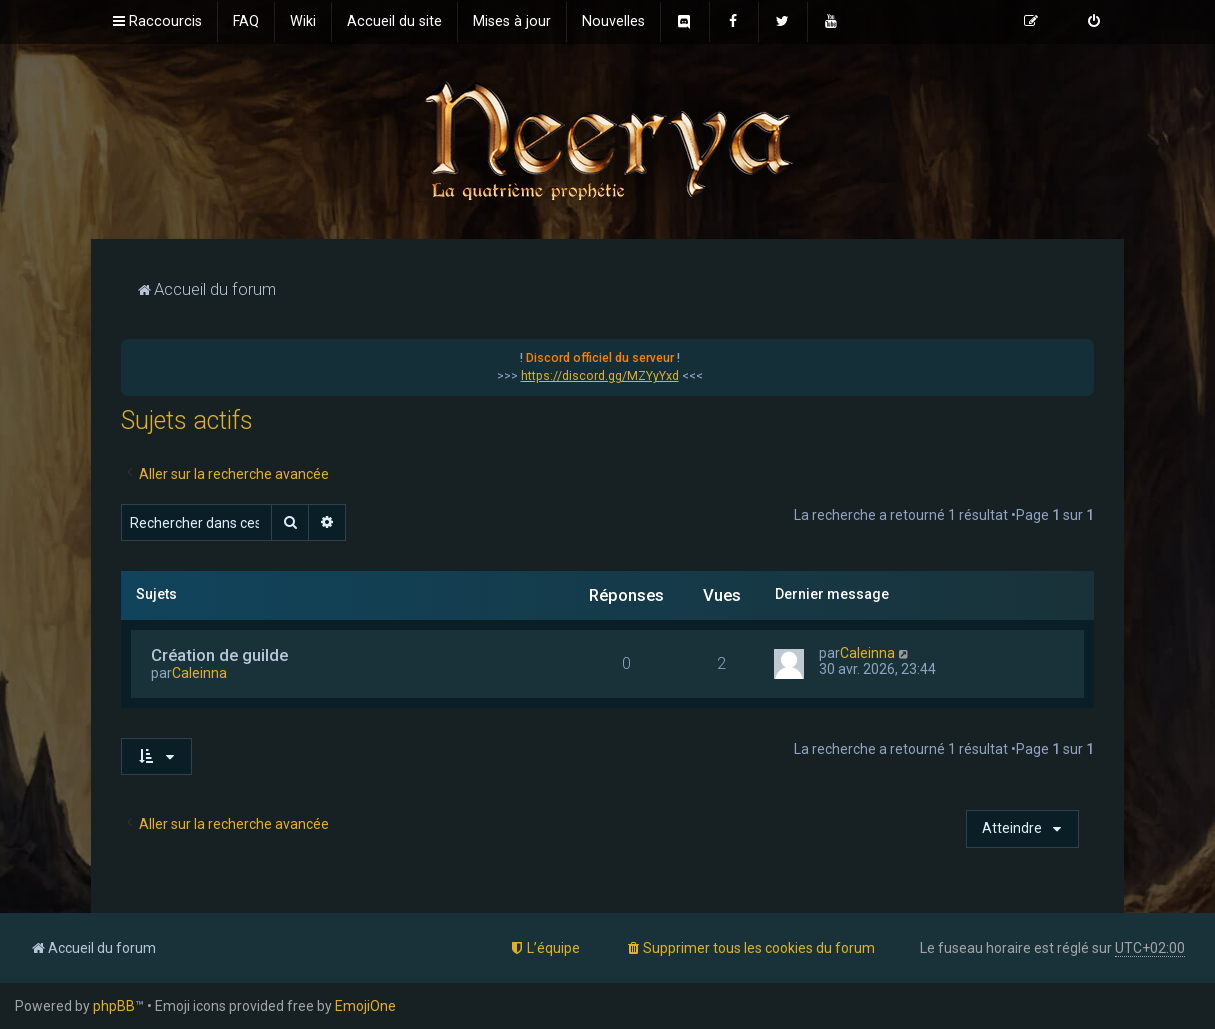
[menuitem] (246, 22)
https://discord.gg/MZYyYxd (600, 376)
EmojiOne (365, 1006)
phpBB (114, 1006)
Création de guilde (219, 655)
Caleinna (199, 673)
